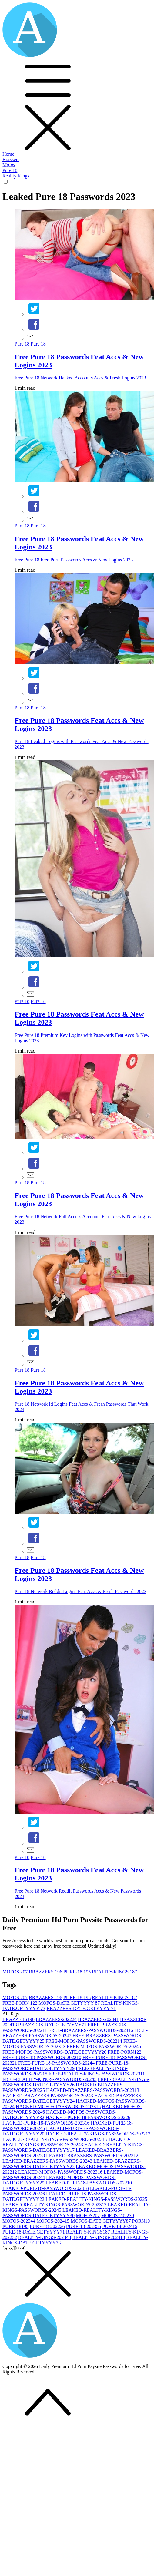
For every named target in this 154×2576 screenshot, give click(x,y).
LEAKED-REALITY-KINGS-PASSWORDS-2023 (54, 2204)
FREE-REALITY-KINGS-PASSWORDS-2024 (49, 2079)
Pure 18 (9, 170)
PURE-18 (77, 1971)
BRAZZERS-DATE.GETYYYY (81, 2008)
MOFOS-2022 (117, 2215)
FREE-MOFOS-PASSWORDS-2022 (83, 2041)
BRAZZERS (45, 1971)
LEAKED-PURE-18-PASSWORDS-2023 (45, 2188)
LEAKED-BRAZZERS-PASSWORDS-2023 (92, 2155)
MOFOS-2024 (52, 2221)
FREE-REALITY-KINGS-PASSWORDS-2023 (97, 2073)
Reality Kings (15, 175)
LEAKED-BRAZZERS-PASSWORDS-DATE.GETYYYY (71, 2163)
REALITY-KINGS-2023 (44, 2237)
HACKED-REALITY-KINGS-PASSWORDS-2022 (97, 2133)
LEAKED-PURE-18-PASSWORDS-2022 (88, 2182)
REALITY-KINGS (114, 1971)
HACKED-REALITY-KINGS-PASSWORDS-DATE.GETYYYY (73, 2147)
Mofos (8, 164)
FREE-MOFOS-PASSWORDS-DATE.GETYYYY (54, 2052)
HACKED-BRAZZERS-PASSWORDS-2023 (92, 2090)
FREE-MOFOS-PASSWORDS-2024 (104, 2046)
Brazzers (10, 159)
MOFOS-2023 (18, 2221)
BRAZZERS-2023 (98, 2019)
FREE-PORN (19, 2003)
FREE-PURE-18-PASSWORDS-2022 (41, 2057)
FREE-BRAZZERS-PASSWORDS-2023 (90, 2030)
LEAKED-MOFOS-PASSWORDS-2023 (60, 2171)
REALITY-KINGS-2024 (98, 2237)
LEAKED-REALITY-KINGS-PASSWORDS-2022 (96, 2199)
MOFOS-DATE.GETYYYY (69, 2003)
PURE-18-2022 (47, 2226)
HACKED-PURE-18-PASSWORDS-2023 (45, 2122)
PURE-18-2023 (83, 2226)
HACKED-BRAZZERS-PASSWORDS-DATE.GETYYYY (72, 2098)
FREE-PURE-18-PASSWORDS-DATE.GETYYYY (66, 2065)
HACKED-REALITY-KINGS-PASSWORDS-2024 (66, 2142)
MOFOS (15, 1971)
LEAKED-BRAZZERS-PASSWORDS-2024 (47, 2161)
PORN (141, 2221)
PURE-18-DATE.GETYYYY (33, 2231)
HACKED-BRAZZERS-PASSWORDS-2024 (47, 2095)
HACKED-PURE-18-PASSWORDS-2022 (87, 2117)
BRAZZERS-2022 (56, 2019)
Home (8, 154)
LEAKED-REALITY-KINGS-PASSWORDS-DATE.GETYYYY (62, 2212)
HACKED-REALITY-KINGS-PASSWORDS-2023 (54, 2139)
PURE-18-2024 (119, 2226)
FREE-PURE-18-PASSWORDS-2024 (56, 2062)
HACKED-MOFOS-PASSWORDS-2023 (58, 2106)
